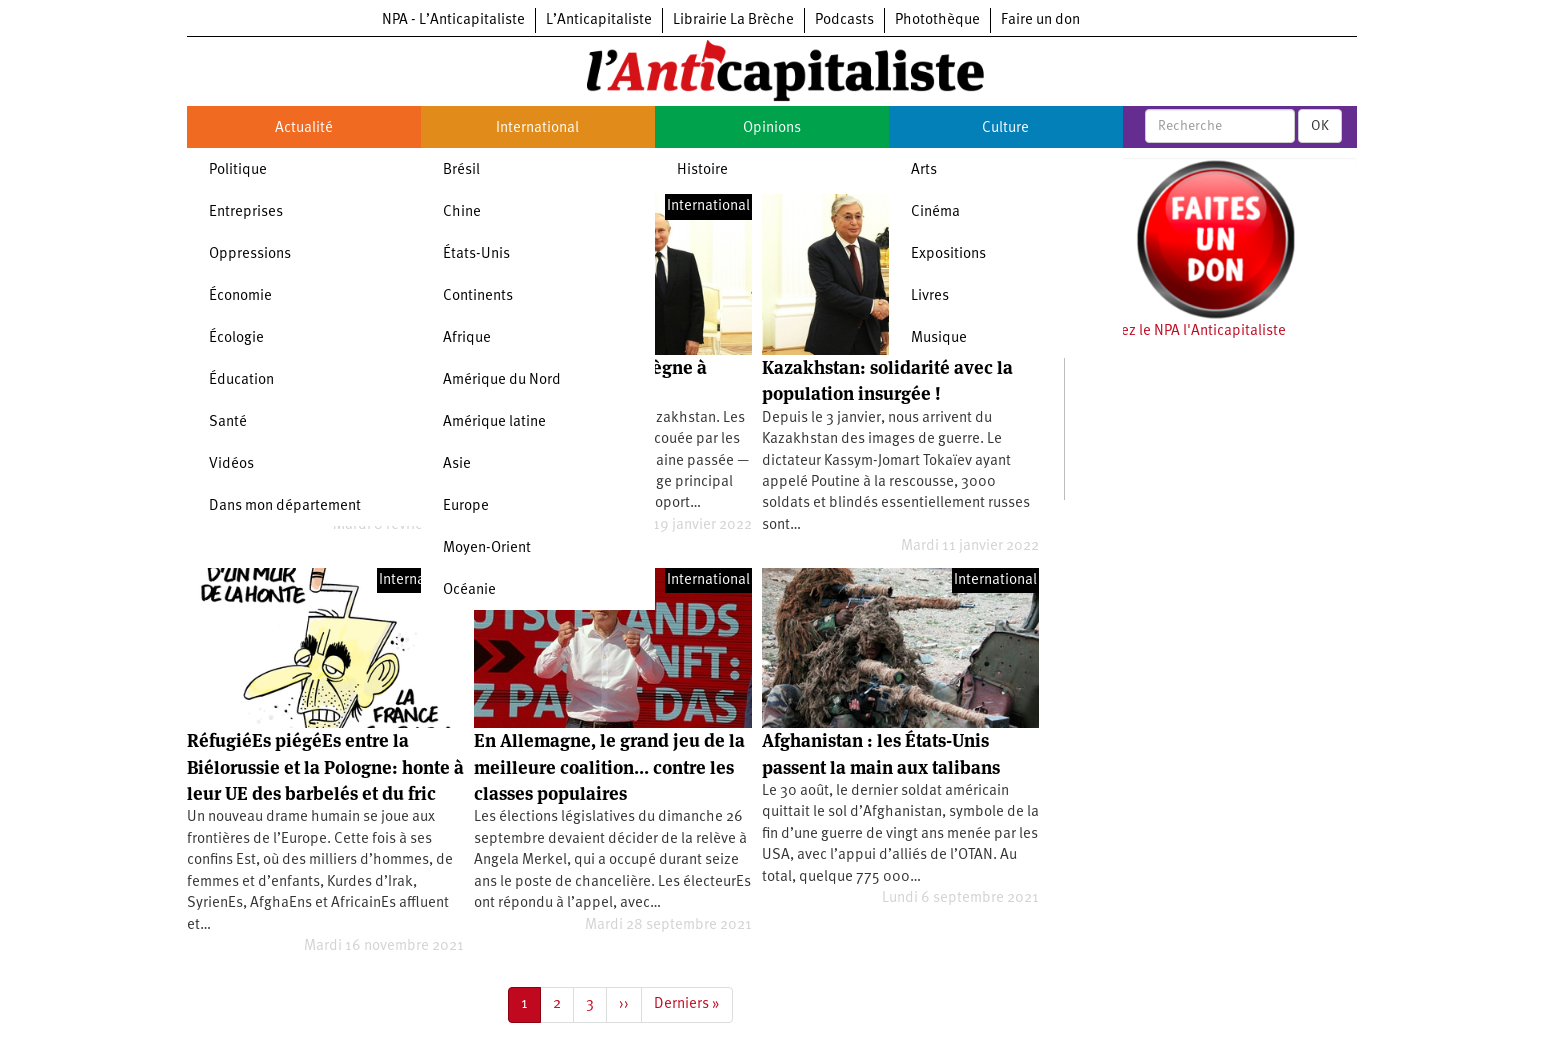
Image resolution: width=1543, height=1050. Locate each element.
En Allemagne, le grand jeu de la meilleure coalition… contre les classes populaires (609, 767)
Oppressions (250, 254)
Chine (462, 212)
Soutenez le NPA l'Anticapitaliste (1180, 331)
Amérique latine (494, 422)
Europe (466, 506)
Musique (939, 338)
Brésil (461, 170)
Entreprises (246, 212)
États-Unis (476, 254)
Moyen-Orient (487, 548)
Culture (1005, 128)
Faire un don (1040, 20)
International (537, 128)
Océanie (469, 590)
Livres (930, 296)
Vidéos (231, 464)
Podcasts (844, 20)
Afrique (467, 338)
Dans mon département (285, 506)
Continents (478, 296)
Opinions (772, 128)
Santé (228, 422)
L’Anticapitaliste (599, 20)
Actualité (304, 128)
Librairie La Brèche (733, 20)
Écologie (236, 338)
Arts (924, 170)
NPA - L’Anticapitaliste (453, 20)
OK (1320, 126)
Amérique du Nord (502, 380)
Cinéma (935, 212)
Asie (457, 464)
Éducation (241, 380)
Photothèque (937, 20)
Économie (240, 296)
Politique (238, 170)
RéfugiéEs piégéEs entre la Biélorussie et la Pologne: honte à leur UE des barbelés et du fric (325, 767)
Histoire (702, 170)
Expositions (948, 254)
